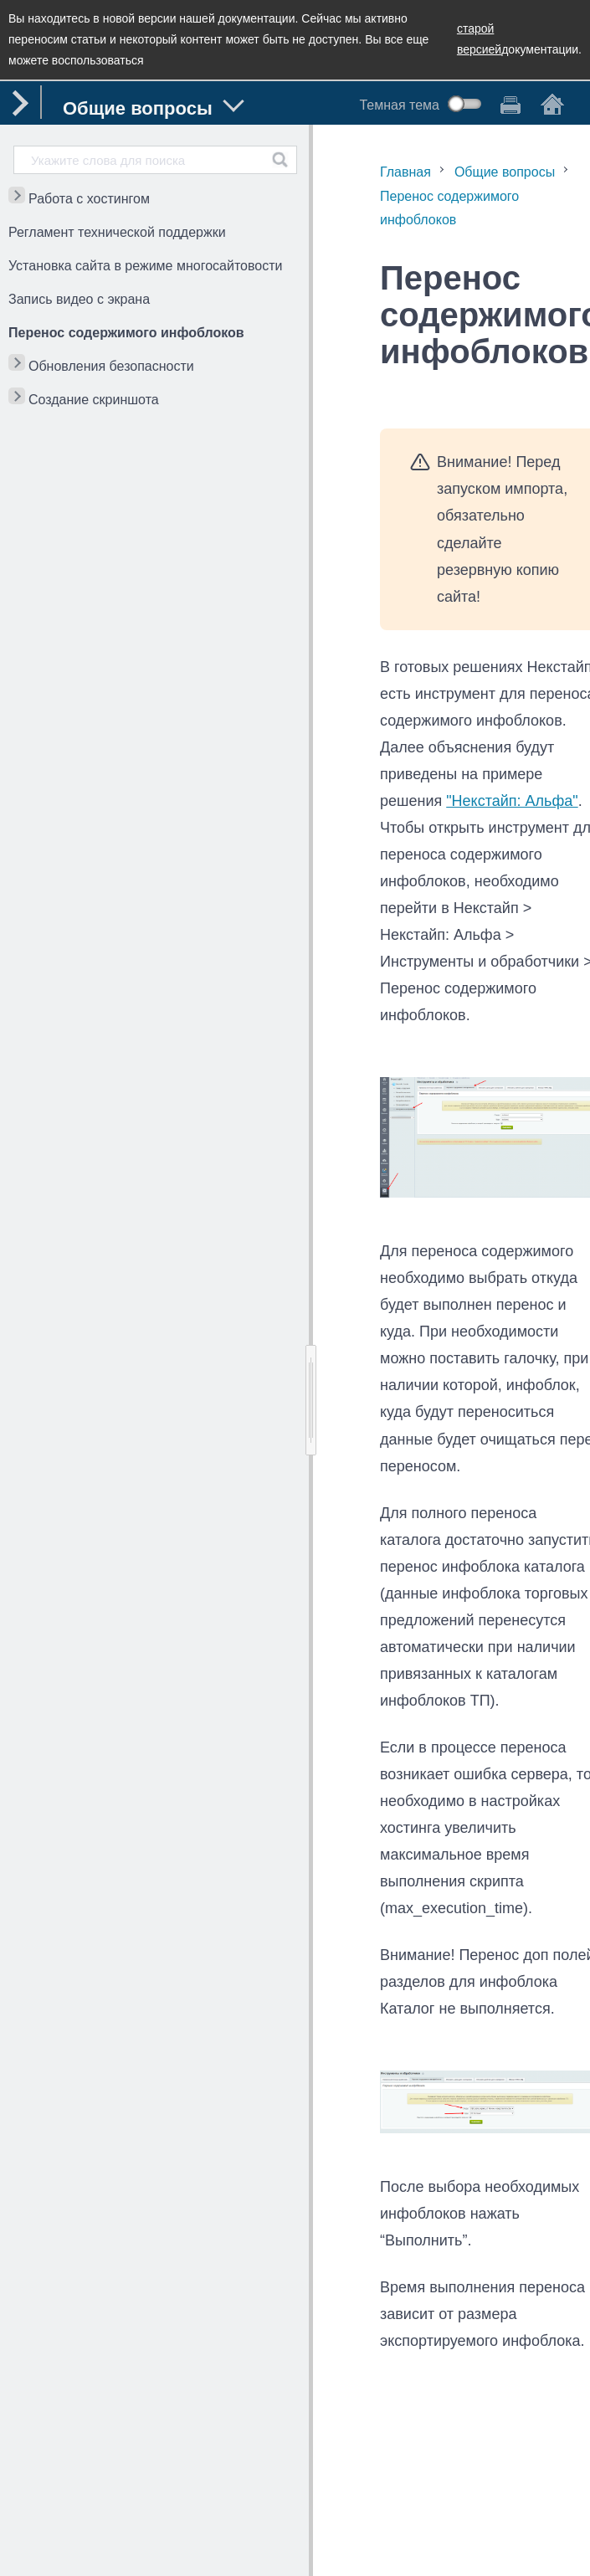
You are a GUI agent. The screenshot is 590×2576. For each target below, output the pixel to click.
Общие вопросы (504, 172)
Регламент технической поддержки (117, 232)
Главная (405, 172)
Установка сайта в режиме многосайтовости (145, 266)
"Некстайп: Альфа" (511, 801)
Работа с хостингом (89, 199)
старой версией (479, 39)
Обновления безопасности (111, 366)
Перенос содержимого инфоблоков (126, 333)
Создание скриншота (93, 400)
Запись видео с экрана (79, 299)
